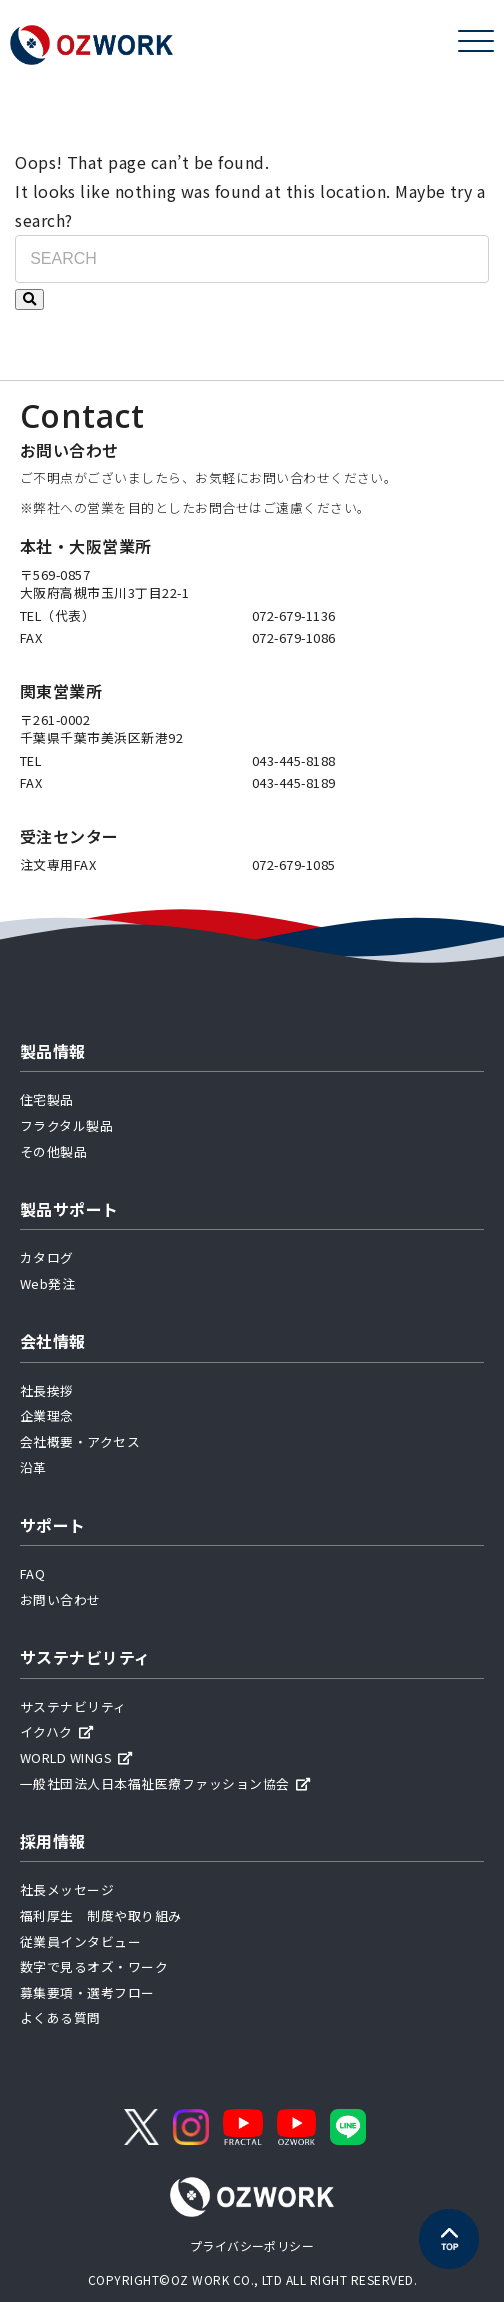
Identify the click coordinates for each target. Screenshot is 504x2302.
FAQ (32, 1573)
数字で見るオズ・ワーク (94, 1966)
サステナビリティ (85, 1657)
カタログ (47, 1257)
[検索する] (29, 299)
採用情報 (53, 1841)
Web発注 (47, 1283)
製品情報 (53, 1051)
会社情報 (53, 1341)
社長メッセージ (67, 1889)
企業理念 (47, 1415)
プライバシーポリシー (252, 2245)
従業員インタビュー (80, 1941)
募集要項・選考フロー (87, 1992)
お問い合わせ (60, 1599)
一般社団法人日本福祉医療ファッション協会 (165, 1783)
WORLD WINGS (76, 1757)
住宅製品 (47, 1099)
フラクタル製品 (66, 1125)
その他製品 (53, 1151)
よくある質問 (60, 2017)
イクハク (56, 1731)
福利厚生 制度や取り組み (101, 1915)
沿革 (33, 1467)
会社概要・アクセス (80, 1441)
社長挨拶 (47, 1390)
